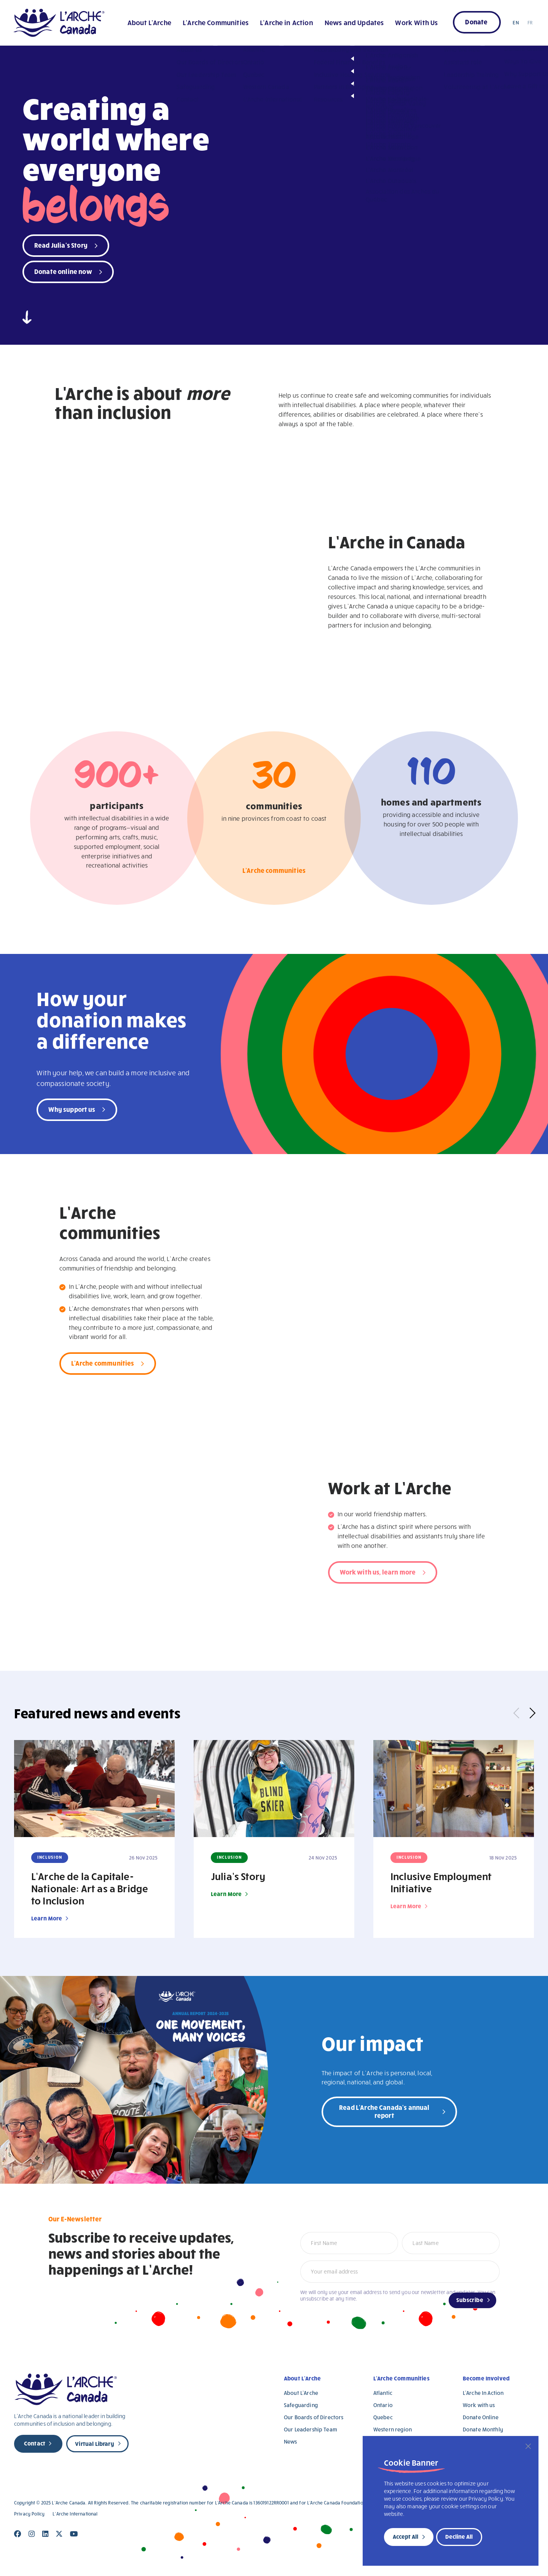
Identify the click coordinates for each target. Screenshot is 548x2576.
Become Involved (486, 2378)
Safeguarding (301, 2405)
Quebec (383, 2417)
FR (529, 22)
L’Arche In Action (483, 2393)
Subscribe (469, 2299)
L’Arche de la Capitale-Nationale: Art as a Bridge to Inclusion (89, 1888)
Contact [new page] (34, 2443)
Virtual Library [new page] (94, 2443)
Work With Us (416, 22)
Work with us (479, 2405)
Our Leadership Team (310, 2429)
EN (516, 22)
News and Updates (354, 22)
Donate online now (63, 271)
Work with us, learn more (378, 1572)
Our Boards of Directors (313, 2417)
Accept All (405, 2536)
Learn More (46, 1918)
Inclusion (49, 1857)
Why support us (71, 1109)
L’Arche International (75, 2514)
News (290, 2441)
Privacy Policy (29, 2514)
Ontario (383, 2405)
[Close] (528, 2446)
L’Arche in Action (286, 22)
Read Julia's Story (61, 245)
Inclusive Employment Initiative (441, 1882)
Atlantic (382, 2393)
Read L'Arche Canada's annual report (384, 2111)
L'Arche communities (274, 872)
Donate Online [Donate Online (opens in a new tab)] (481, 2417)
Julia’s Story (238, 1876)
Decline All (459, 2536)
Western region (392, 2429)
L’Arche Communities (216, 22)
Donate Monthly (483, 2429)
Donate (476, 21)
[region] (450, 2501)
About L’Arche (149, 22)
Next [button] (530, 1713)
